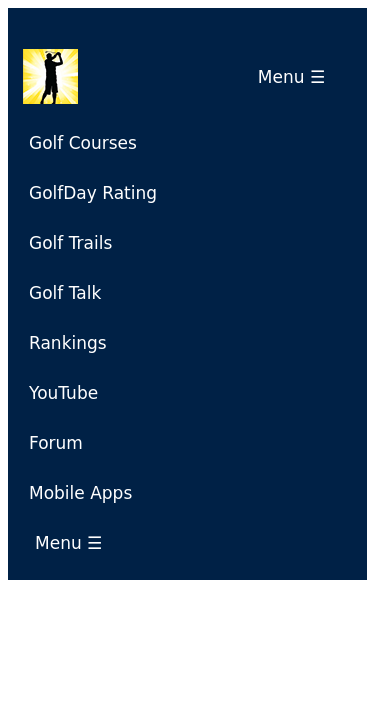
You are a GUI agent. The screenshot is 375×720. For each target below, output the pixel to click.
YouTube (63, 393)
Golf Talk (65, 293)
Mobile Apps (80, 493)
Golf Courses (83, 143)
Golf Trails (70, 243)
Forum (56, 443)
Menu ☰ (297, 77)
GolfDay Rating (93, 193)
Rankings (68, 343)
